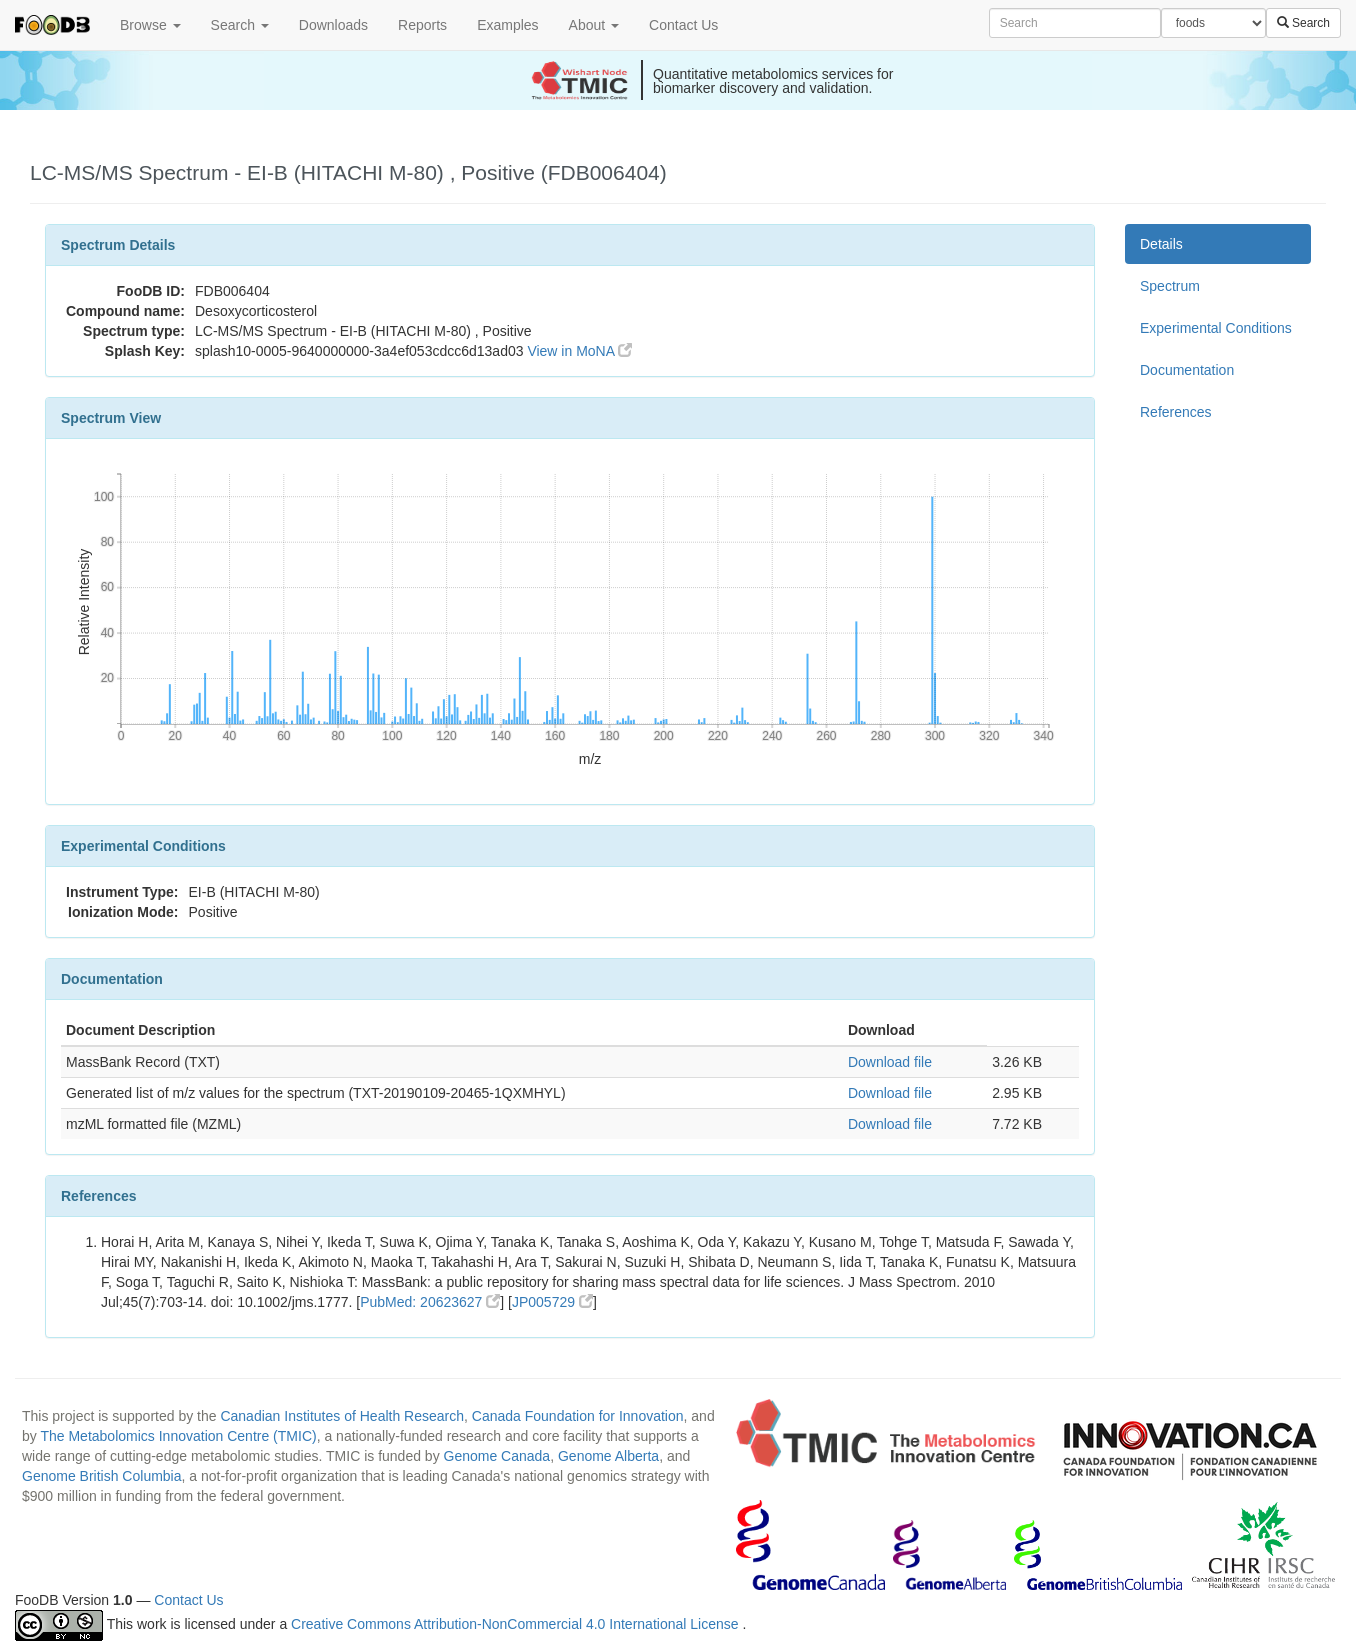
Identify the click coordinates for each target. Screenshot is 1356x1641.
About (594, 25)
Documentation (1187, 370)
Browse (150, 25)
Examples (507, 25)
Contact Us (683, 25)
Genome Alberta (608, 1456)
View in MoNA (579, 351)
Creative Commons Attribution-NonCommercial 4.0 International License (516, 1624)
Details (1161, 244)
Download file (890, 1062)
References (1176, 412)
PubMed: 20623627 (430, 1302)
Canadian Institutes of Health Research (342, 1416)
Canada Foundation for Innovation (578, 1416)
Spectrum (1170, 286)
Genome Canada (497, 1456)
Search (240, 25)
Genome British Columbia (102, 1476)
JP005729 (552, 1302)
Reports (422, 25)
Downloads (333, 25)
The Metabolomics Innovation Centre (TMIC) (178, 1436)
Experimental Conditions (1216, 328)
